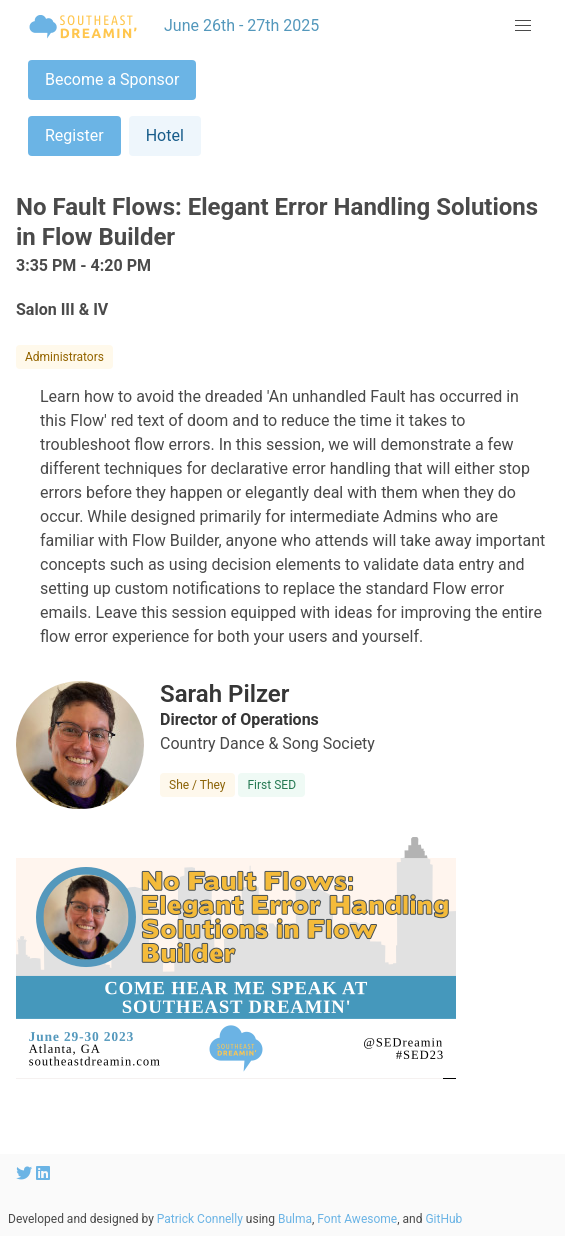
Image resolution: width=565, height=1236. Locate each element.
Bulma (295, 1219)
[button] (523, 26)
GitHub (443, 1219)
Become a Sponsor (112, 79)
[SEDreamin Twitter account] (26, 1173)
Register (74, 135)
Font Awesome (357, 1219)
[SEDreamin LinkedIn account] (43, 1173)
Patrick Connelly (200, 1219)
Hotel (165, 135)
